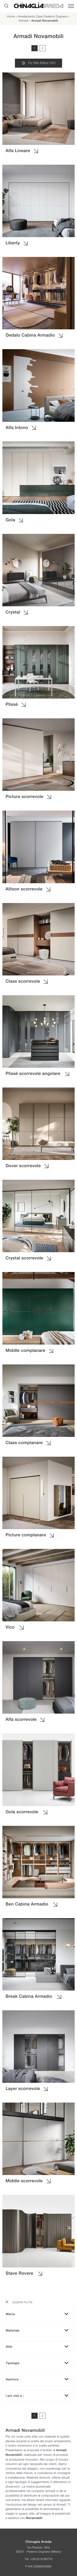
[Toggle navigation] (71, 6)
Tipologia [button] (12, 2363)
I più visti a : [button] (15, 2396)
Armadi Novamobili (44, 20)
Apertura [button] (12, 2379)
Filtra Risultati (38, 63)
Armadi (23, 20)
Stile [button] (9, 2346)
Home (11, 16)
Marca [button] (10, 2314)
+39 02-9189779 (41, 2559)
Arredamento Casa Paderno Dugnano (43, 16)
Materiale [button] (12, 2330)
